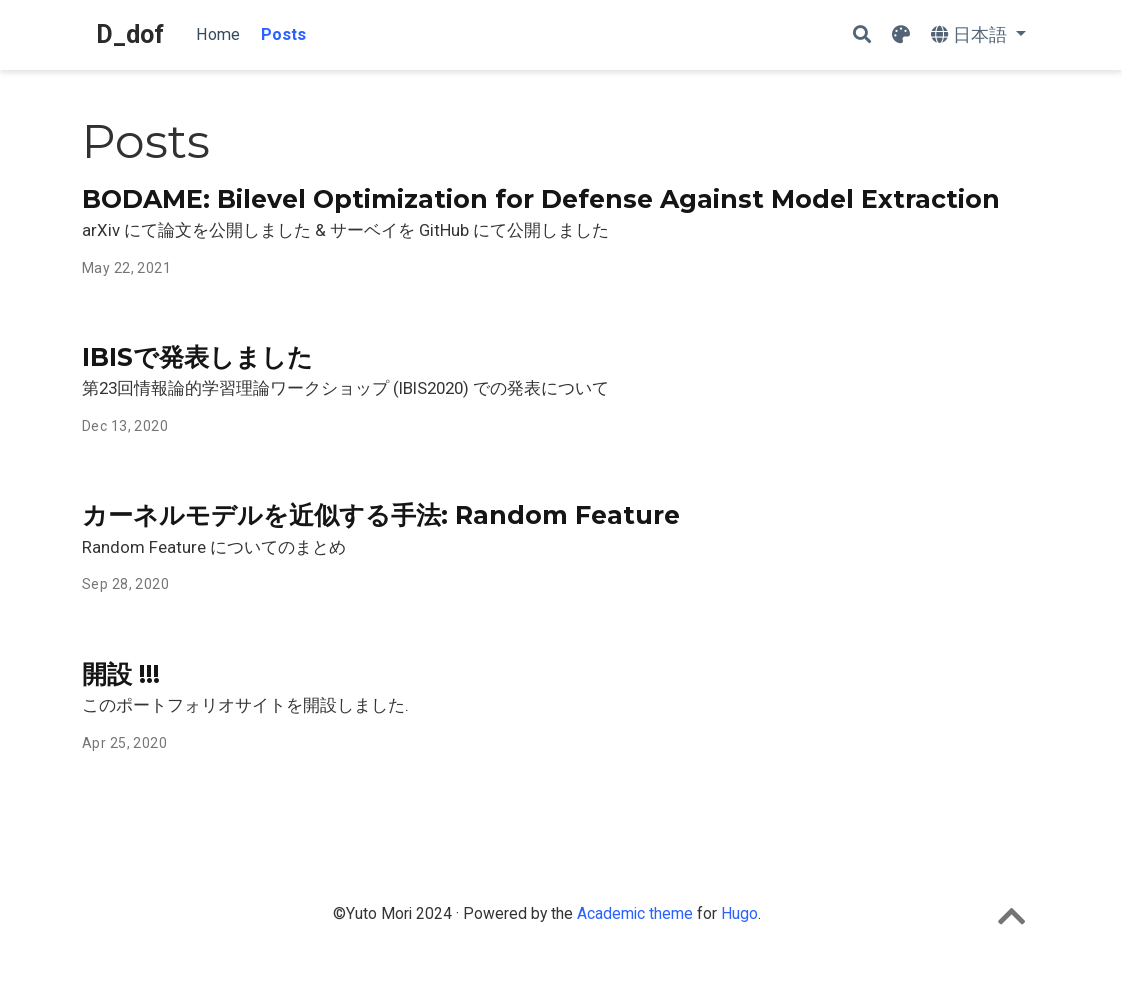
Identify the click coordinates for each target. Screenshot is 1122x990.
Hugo (739, 913)
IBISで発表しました (197, 357)
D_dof (130, 34)
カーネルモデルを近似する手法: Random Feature (381, 515)
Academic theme (635, 913)
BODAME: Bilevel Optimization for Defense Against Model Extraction (541, 199)
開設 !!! (121, 674)
